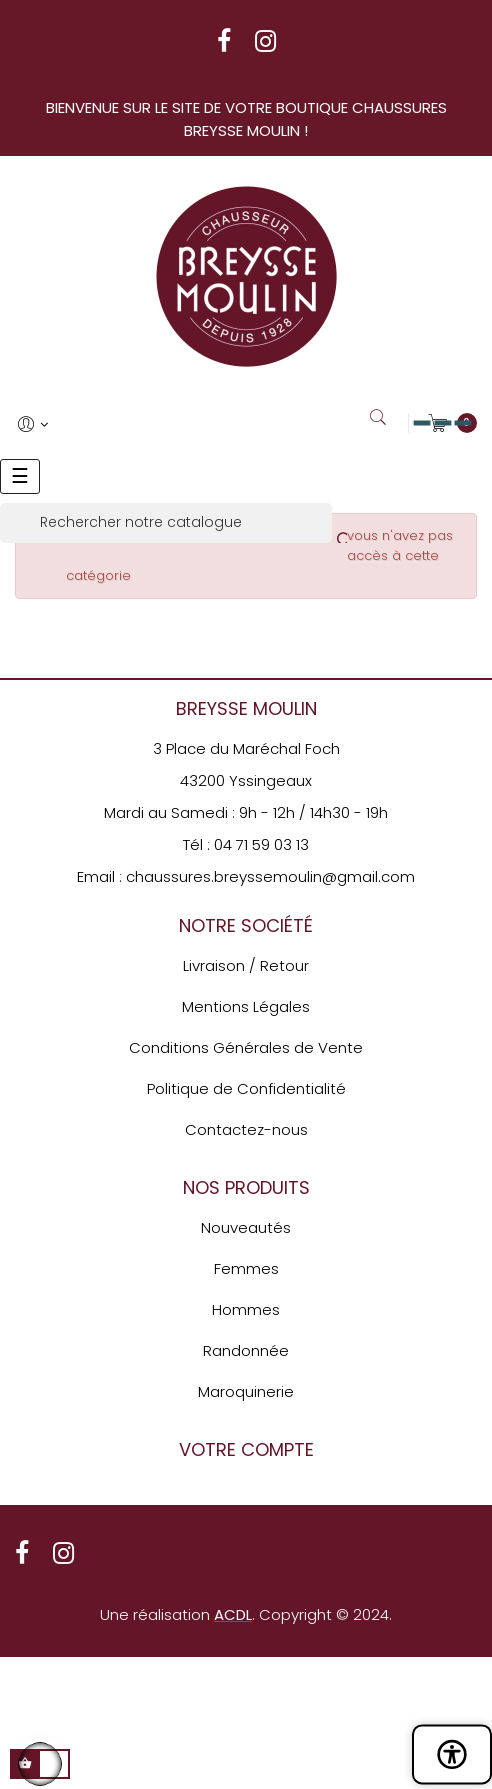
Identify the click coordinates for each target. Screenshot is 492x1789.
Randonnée (246, 1350)
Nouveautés (246, 1227)
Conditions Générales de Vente (246, 1047)
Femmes (246, 1268)
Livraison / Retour (246, 965)
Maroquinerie (246, 1391)
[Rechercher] (166, 523)
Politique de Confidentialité (246, 1088)
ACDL (233, 1614)
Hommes (246, 1309)
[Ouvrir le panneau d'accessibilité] (452, 1754)
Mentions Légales (246, 1006)
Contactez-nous (246, 1129)
